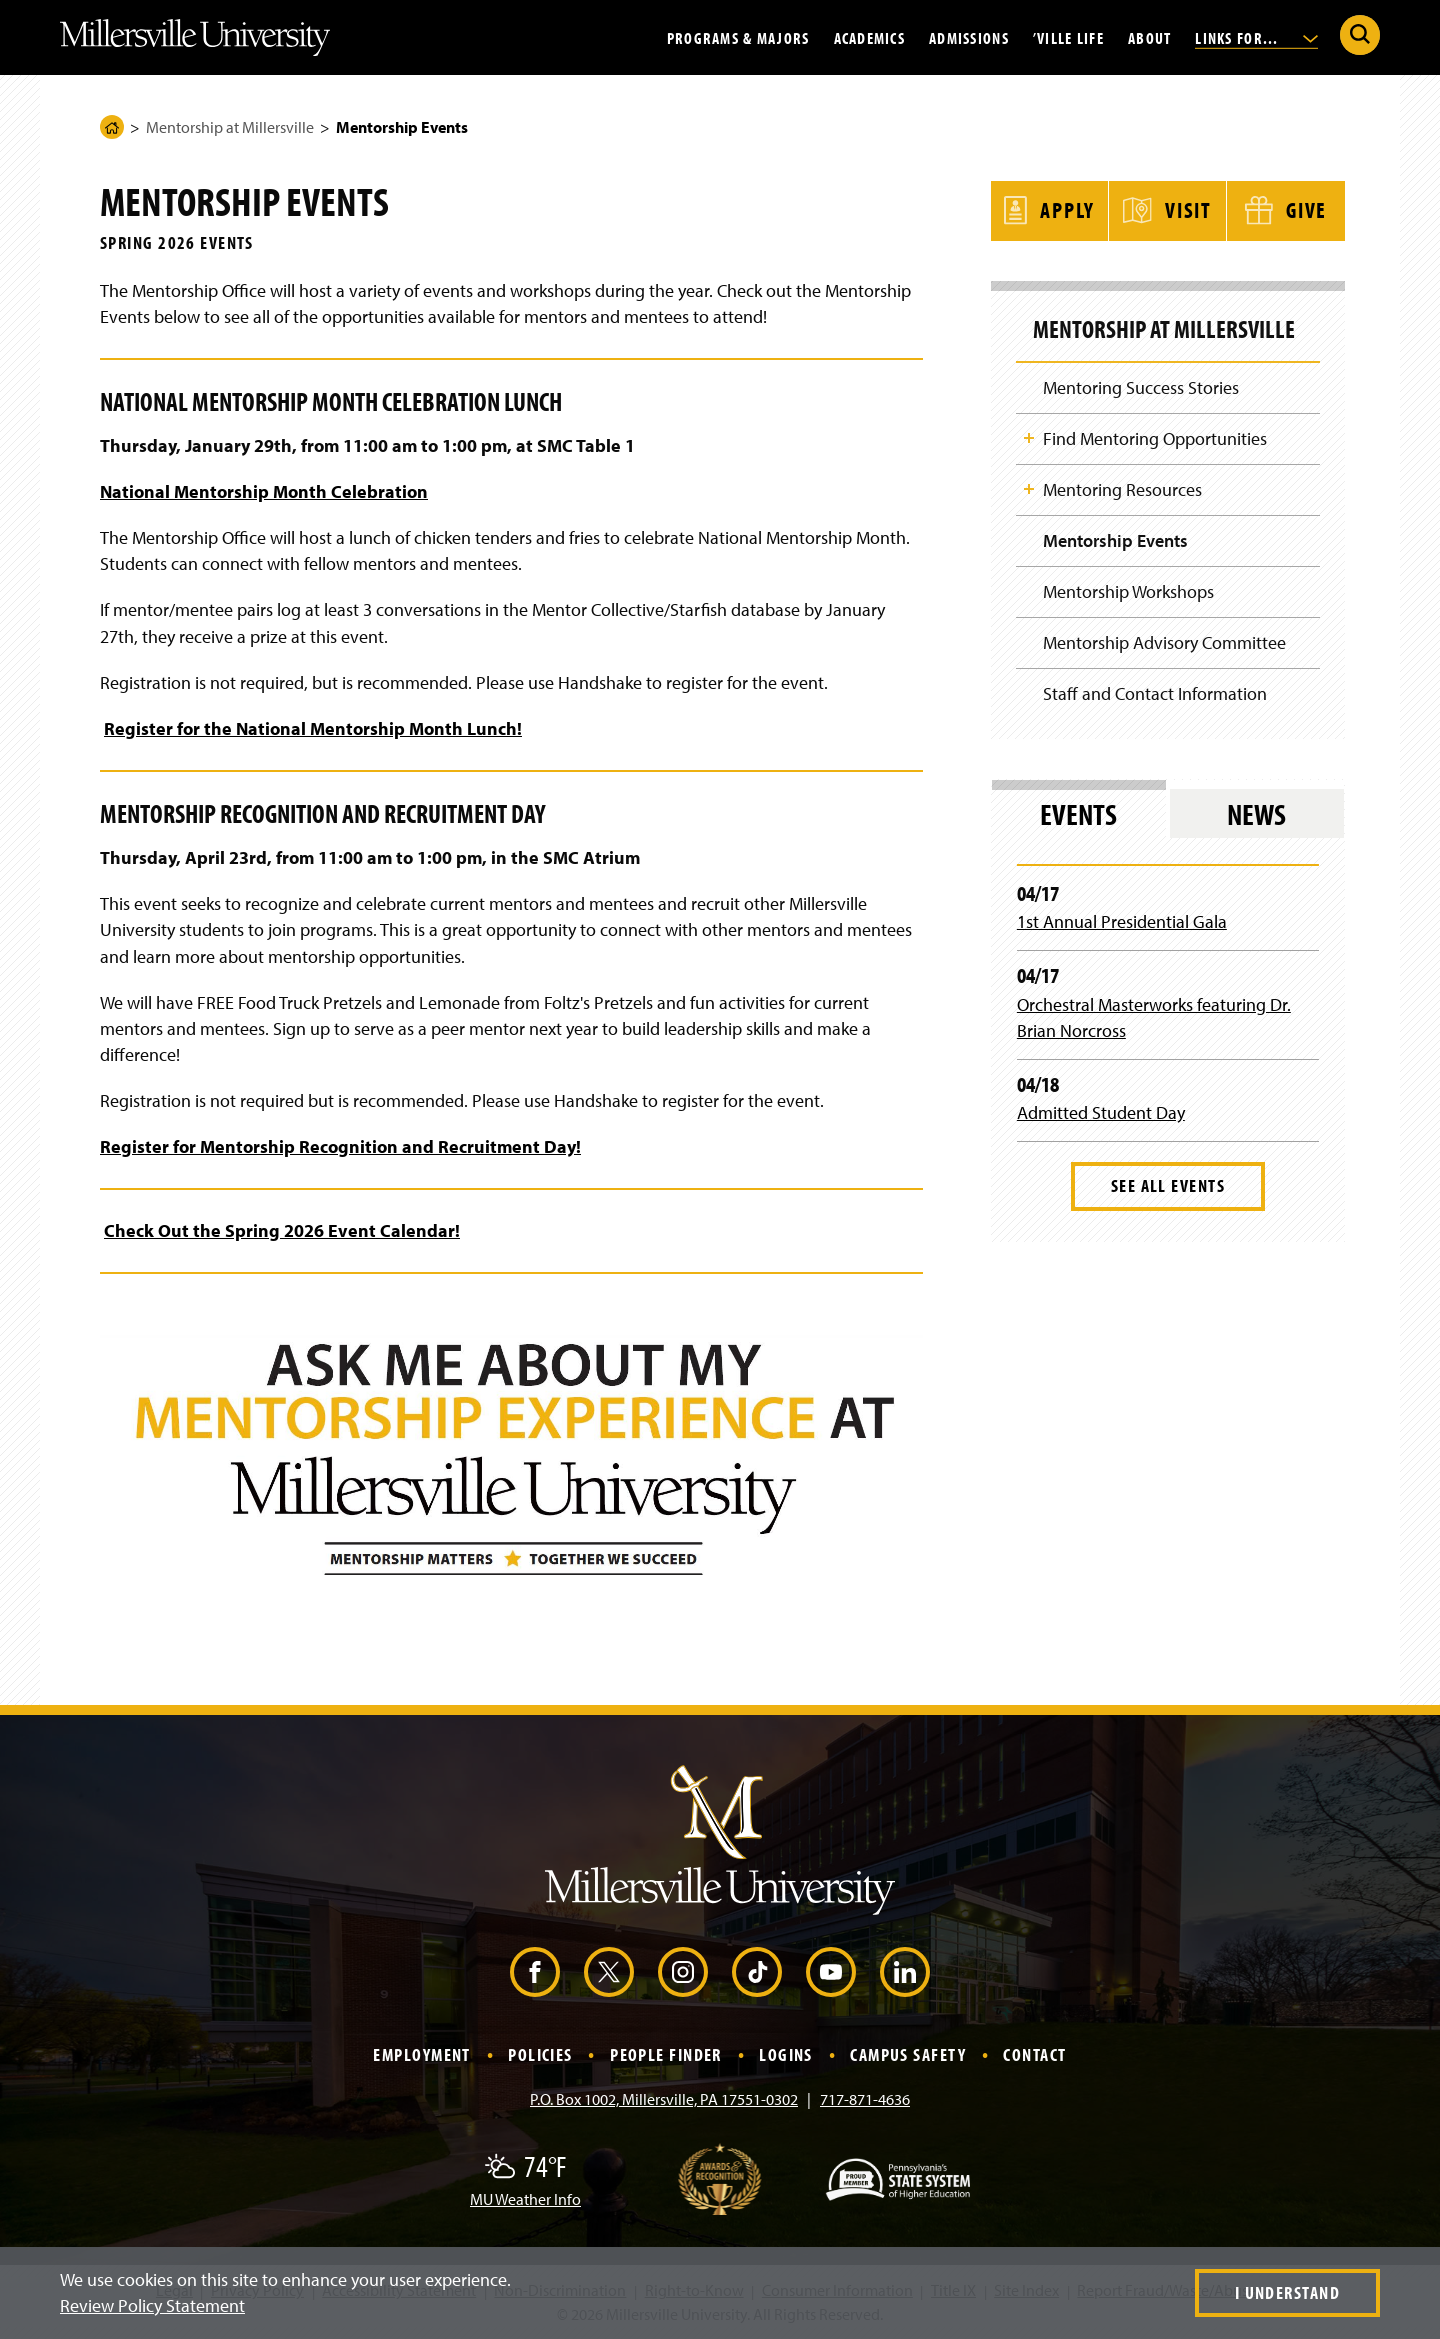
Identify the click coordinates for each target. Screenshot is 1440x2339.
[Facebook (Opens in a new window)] (535, 1972)
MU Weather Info (525, 2199)
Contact (1034, 2054)
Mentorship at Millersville (230, 127)
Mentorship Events (1115, 539)
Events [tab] (1078, 814)
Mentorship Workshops (1128, 590)
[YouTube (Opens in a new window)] (831, 1972)
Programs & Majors (738, 37)
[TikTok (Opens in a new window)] (757, 1972)
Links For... (1256, 37)
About (1149, 37)
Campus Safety (908, 2054)
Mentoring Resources (1122, 487)
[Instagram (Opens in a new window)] (683, 1972)
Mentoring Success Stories (1141, 384)
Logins (786, 2054)
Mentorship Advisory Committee (1164, 641)
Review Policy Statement (152, 2305)
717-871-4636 (865, 2099)
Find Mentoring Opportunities (1155, 436)
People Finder (666, 2054)
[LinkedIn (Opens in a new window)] (905, 1972)
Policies (540, 2054)
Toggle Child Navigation (1029, 435)
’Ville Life (1068, 37)
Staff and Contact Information (1155, 693)
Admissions (969, 37)
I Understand (1287, 2292)
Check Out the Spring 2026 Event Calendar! (282, 1230)
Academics (870, 37)
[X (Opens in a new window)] (609, 1972)
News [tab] (1256, 814)
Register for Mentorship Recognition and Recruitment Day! (340, 1146)
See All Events (1168, 1185)
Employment (421, 2054)
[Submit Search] (1360, 35)
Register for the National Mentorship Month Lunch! (313, 728)
